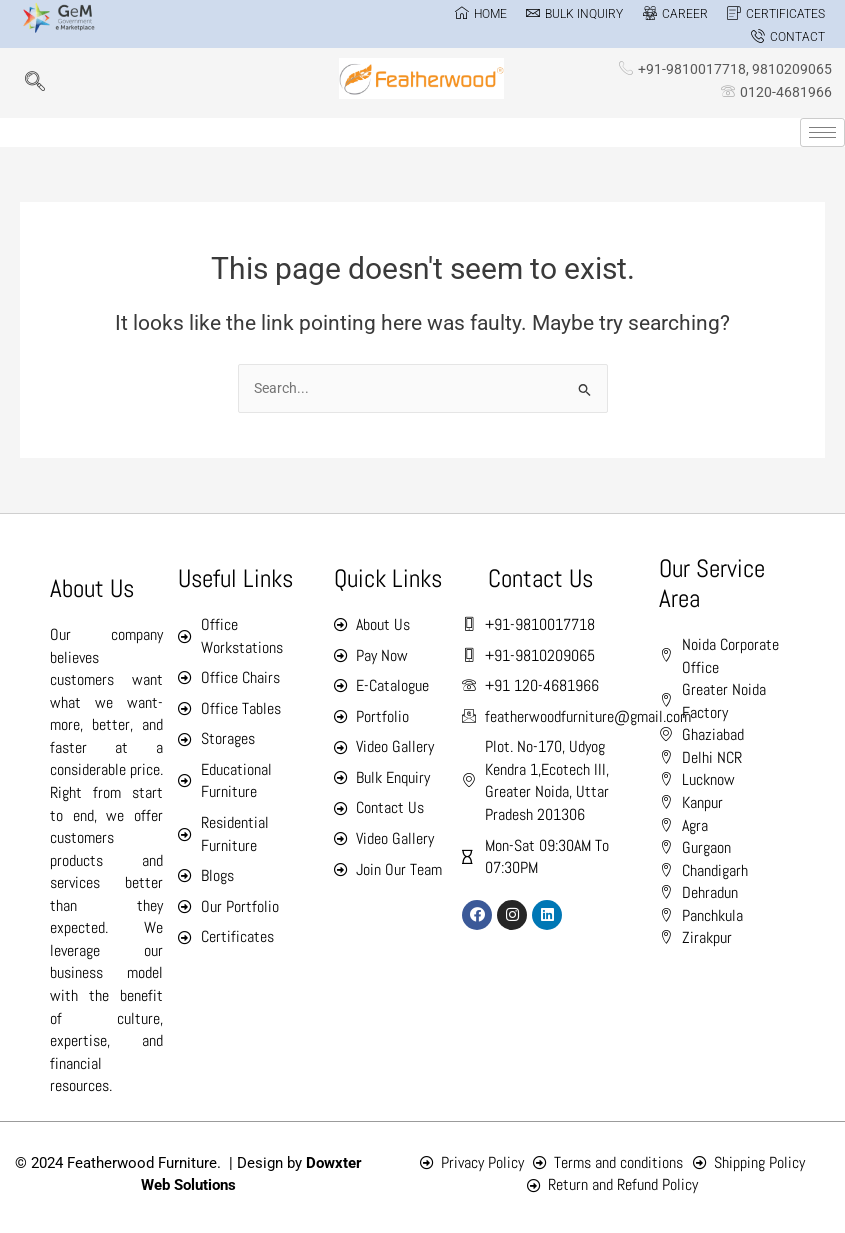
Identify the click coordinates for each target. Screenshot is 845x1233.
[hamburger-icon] (822, 132)
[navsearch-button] (35, 83)
